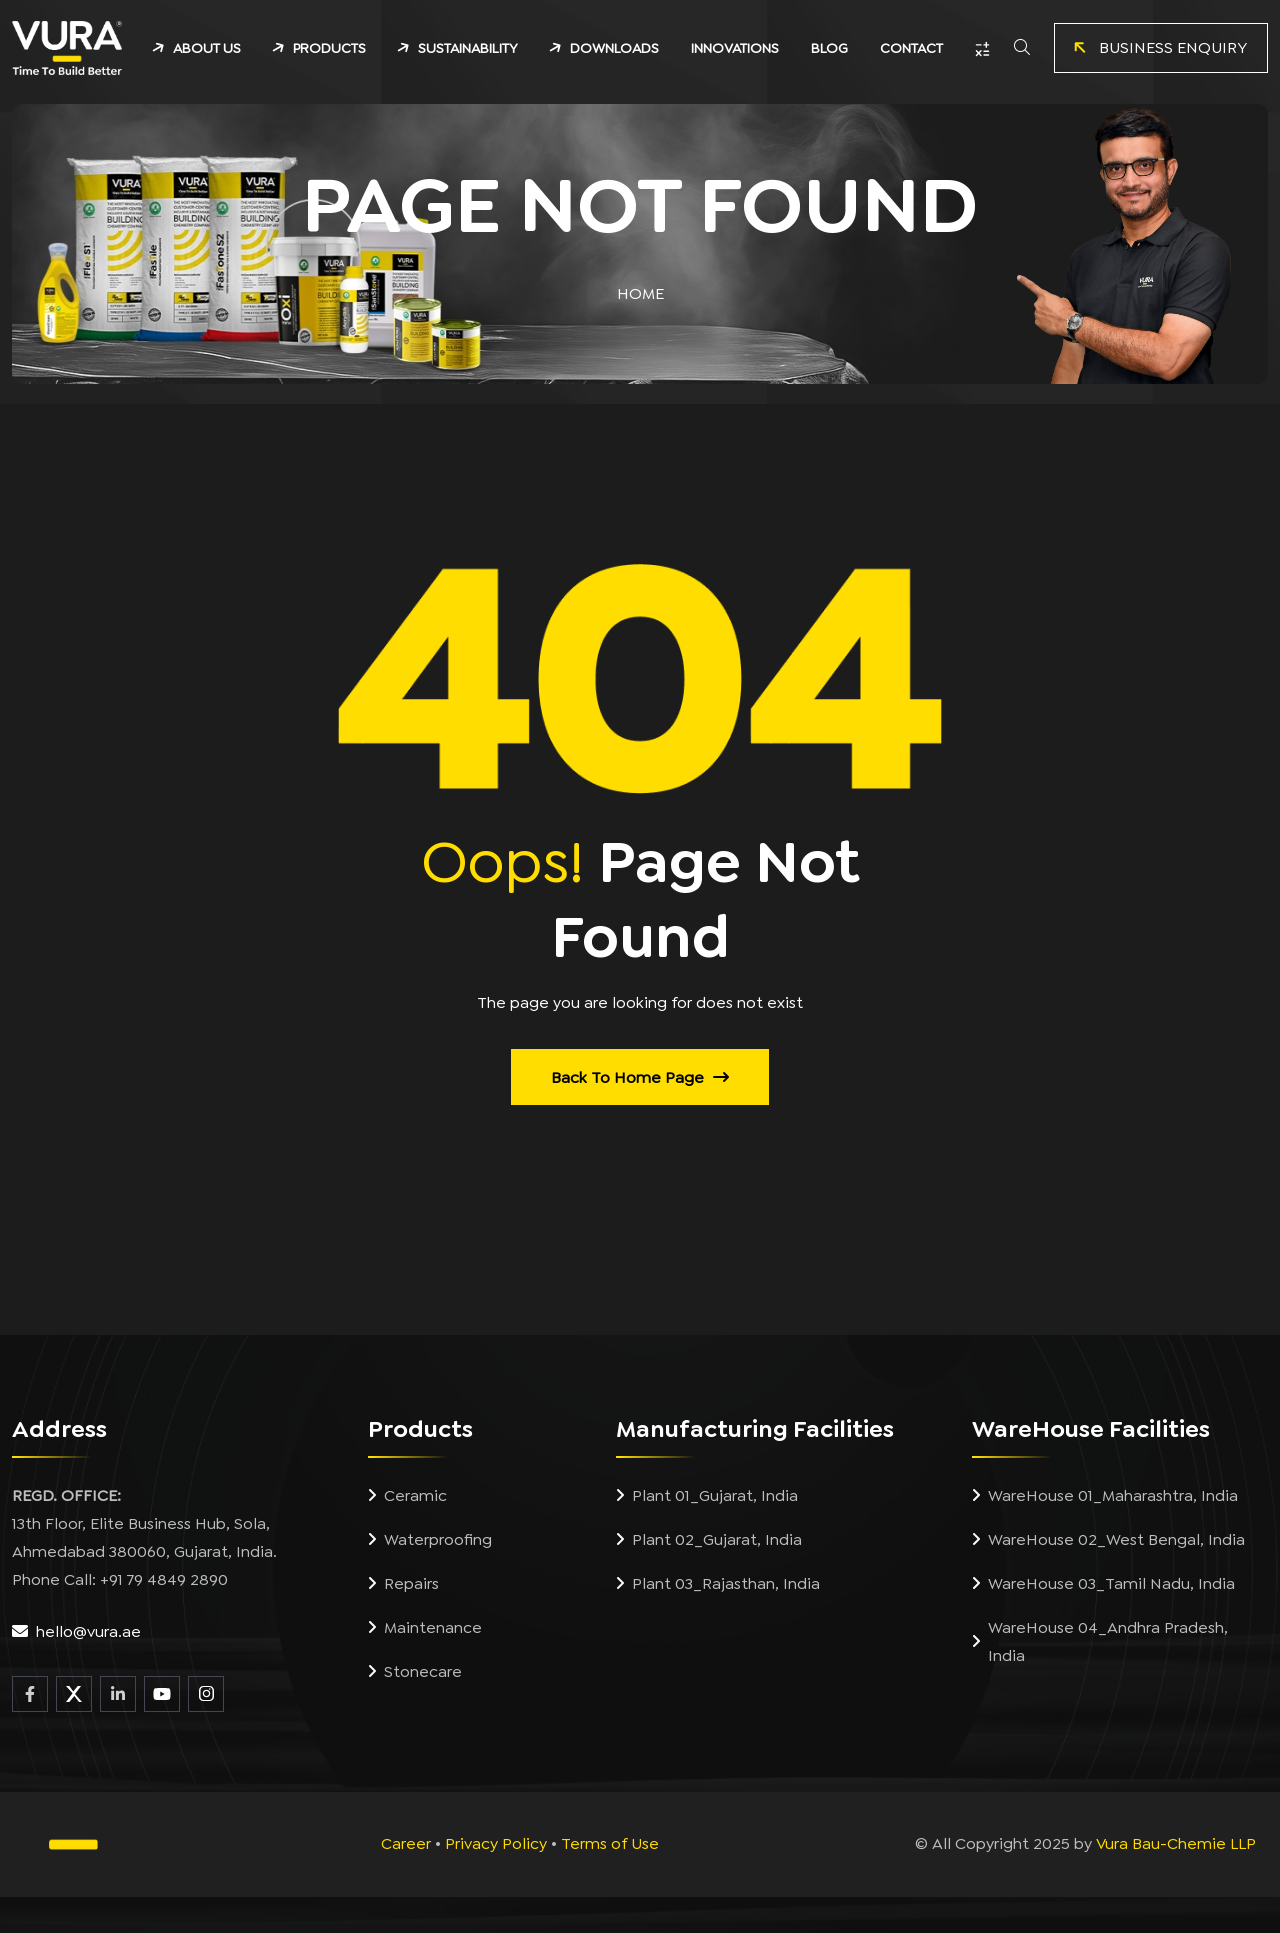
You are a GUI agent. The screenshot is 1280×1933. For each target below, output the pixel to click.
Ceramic (407, 1496)
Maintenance (425, 1628)
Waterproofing (430, 1540)
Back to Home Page (640, 1077)
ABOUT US (207, 48)
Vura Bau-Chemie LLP (1176, 1843)
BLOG (829, 48)
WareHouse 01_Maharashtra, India (1105, 1496)
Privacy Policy (496, 1843)
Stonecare (415, 1672)
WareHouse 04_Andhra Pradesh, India (1100, 1641)
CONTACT (911, 48)
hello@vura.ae (88, 1631)
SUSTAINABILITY (468, 48)
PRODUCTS (329, 48)
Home (640, 293)
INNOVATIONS (735, 48)
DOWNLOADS (614, 48)
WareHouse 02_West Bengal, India (1108, 1540)
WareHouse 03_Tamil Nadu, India (1103, 1584)
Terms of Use (610, 1843)
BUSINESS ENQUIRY (1157, 48)
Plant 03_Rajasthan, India (718, 1584)
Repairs (403, 1584)
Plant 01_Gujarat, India (707, 1496)
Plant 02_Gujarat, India (709, 1540)
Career (406, 1843)
